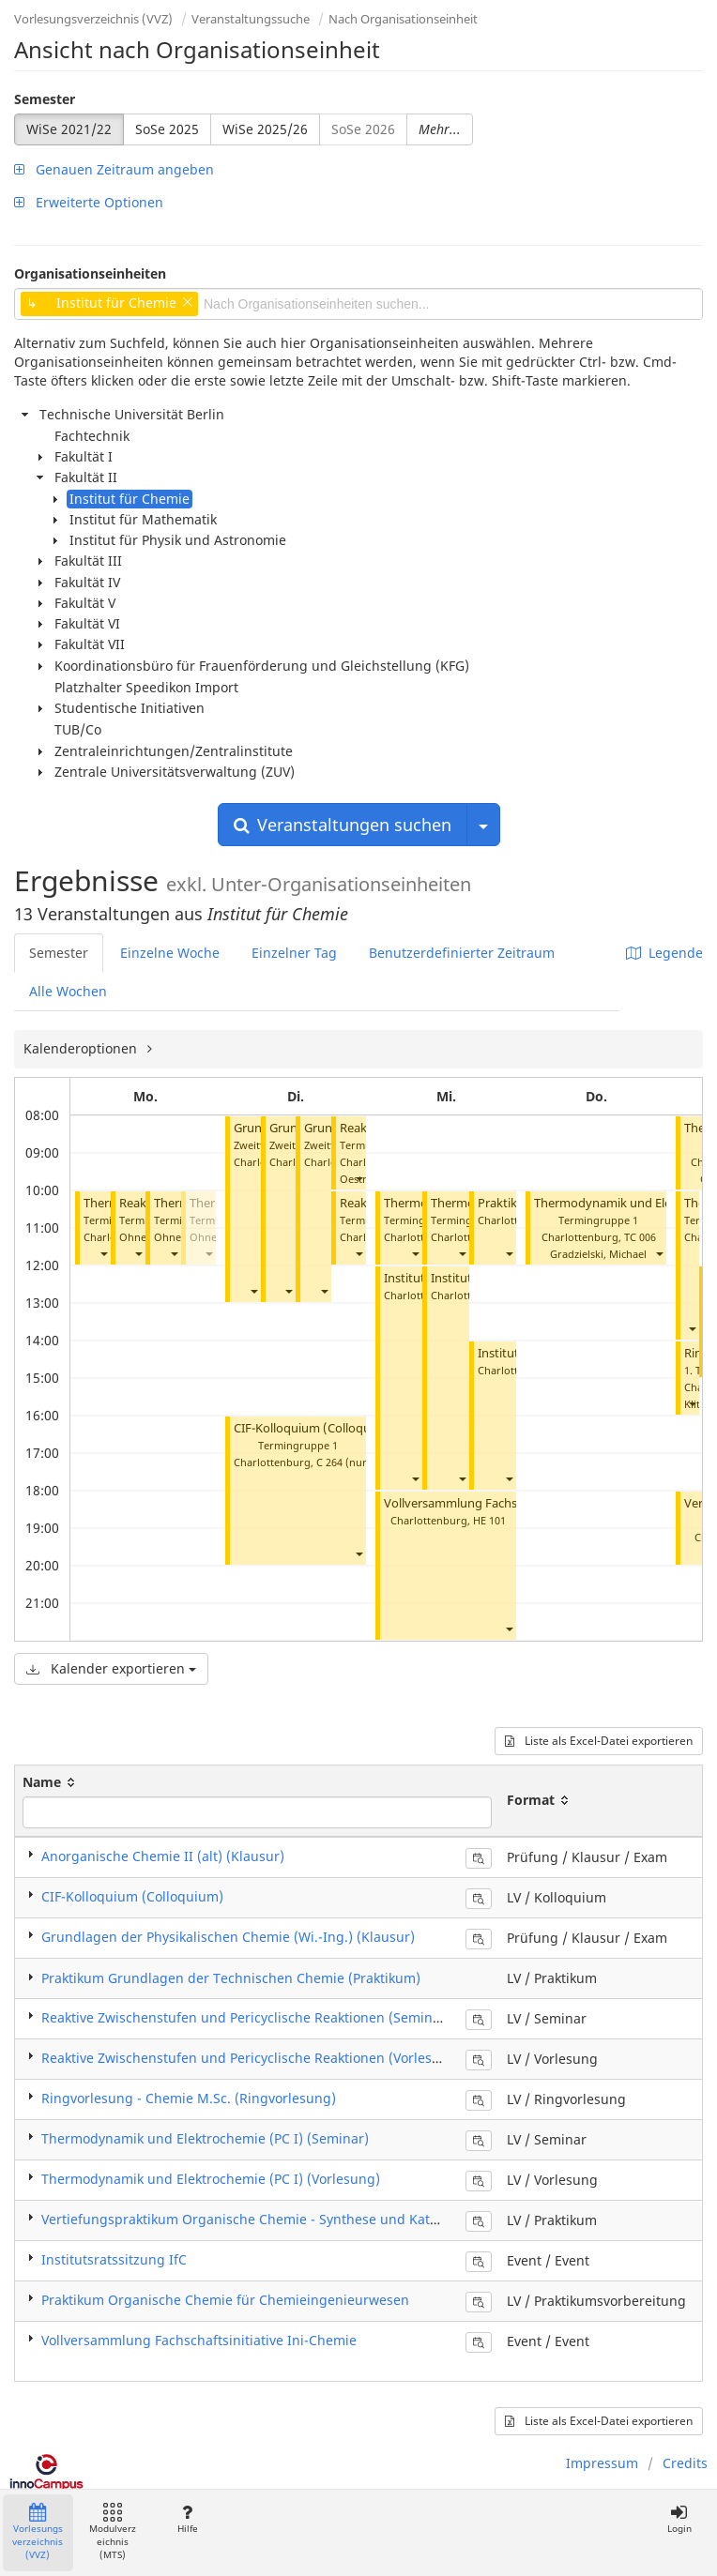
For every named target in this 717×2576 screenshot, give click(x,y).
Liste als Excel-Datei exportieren (599, 1741)
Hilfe (187, 2519)
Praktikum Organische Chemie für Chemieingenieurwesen (225, 2300)
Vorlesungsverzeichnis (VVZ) (93, 18)
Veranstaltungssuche (250, 18)
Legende (664, 953)
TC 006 (640, 1237)
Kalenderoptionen (82, 1048)
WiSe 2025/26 (265, 129)
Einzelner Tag (294, 953)
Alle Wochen (68, 991)
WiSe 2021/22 (69, 129)
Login (679, 2519)
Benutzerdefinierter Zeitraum (462, 953)
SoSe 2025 (167, 129)
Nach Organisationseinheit (403, 18)
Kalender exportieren (111, 1668)
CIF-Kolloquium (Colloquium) (315, 1428)
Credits (685, 2463)
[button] (103, 1254)
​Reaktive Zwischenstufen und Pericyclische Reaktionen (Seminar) (245, 2017)
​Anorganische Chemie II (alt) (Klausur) (162, 1856)
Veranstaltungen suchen (342, 824)
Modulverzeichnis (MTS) (112, 2532)
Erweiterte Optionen (88, 202)
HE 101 (489, 1520)
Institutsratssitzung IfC (114, 2259)
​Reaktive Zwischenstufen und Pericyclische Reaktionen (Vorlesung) (251, 2058)
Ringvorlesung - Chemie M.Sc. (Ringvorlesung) (188, 2098)
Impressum (602, 2463)
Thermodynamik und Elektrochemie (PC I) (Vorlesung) (210, 2179)
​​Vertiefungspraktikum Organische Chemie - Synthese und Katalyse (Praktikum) (289, 2219)
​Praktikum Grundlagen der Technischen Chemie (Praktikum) (230, 1978)
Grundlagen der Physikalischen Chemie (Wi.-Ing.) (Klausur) (228, 1937)
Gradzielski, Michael (598, 1254)
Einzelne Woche (170, 953)
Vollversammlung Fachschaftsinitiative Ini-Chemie (199, 2340)
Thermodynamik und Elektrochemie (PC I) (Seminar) (205, 2138)
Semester (44, 99)
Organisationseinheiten (90, 273)
